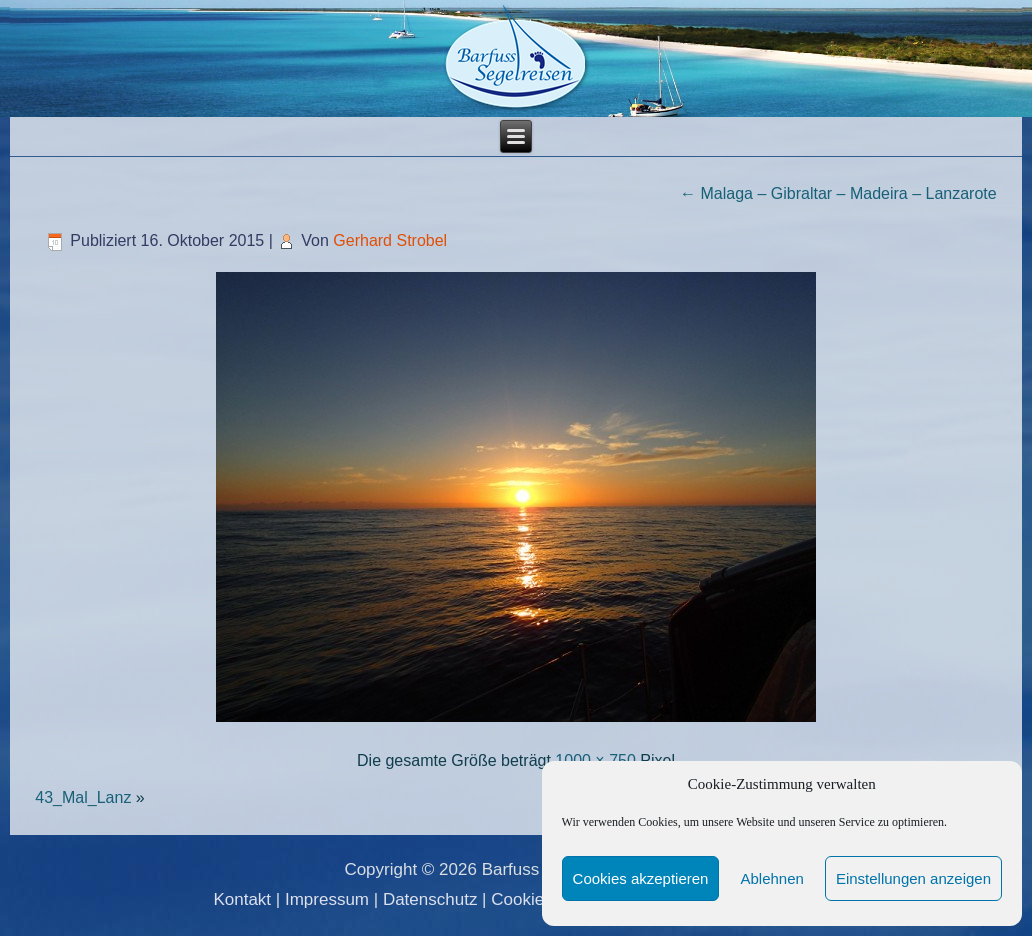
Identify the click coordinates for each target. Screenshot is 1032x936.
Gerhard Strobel (390, 240)
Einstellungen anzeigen (913, 878)
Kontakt (242, 899)
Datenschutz (430, 899)
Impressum (327, 899)
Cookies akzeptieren (641, 878)
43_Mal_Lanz (83, 797)
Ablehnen (771, 878)
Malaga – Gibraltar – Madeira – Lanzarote (838, 193)
